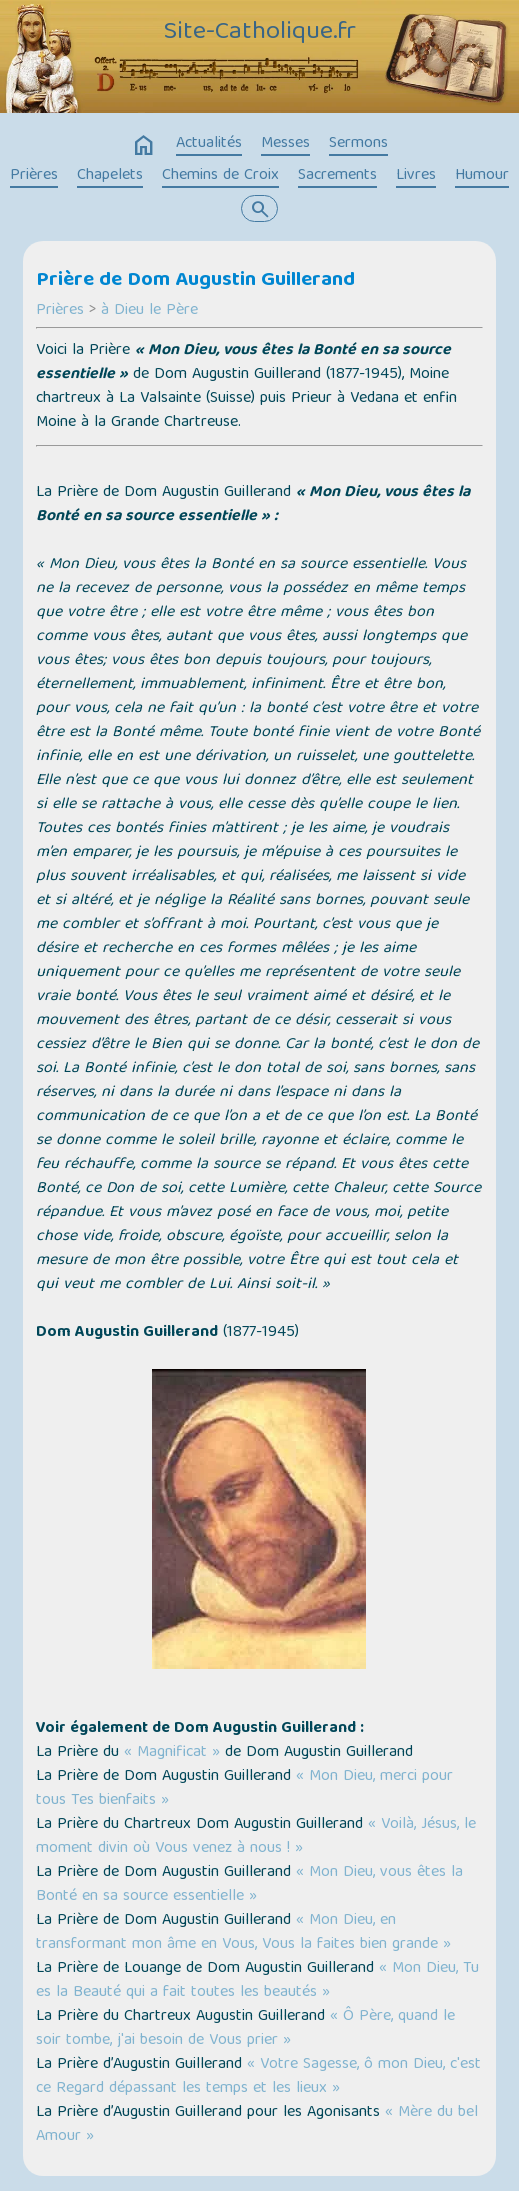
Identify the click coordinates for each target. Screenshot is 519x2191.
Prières (34, 176)
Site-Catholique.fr (260, 33)
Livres (416, 176)
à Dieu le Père (149, 311)
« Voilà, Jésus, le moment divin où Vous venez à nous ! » (256, 1837)
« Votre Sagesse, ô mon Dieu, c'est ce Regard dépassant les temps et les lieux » (258, 2077)
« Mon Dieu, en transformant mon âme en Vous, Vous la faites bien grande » (243, 1933)
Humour (482, 176)
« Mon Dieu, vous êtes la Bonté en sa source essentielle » (249, 1885)
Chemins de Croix (220, 176)
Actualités (209, 144)
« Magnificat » (172, 1753)
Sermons (358, 144)
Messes (285, 144)
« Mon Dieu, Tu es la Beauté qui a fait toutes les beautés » (257, 1981)
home (144, 146)
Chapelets (110, 176)
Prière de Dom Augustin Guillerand (195, 281)
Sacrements (337, 176)
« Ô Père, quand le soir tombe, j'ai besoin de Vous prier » (245, 2029)
